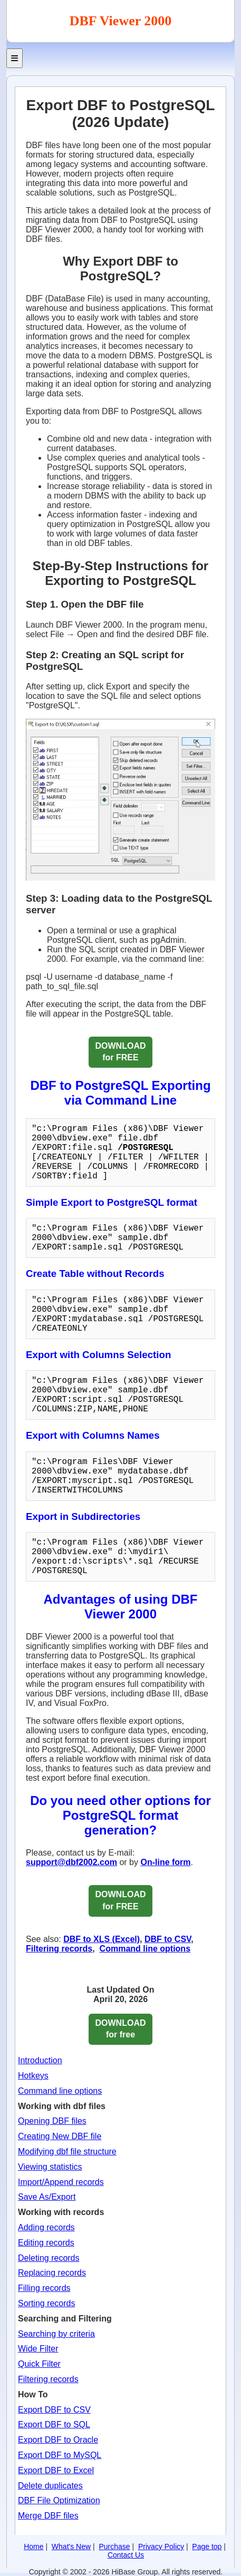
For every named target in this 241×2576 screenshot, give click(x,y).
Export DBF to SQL (54, 2424)
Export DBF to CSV (54, 2409)
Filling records (44, 2288)
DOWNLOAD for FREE (120, 1051)
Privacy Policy (161, 2546)
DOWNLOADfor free (120, 2029)
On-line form (165, 1862)
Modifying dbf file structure (67, 2151)
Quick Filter (39, 2363)
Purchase (114, 2546)
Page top (206, 2546)
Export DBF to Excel (56, 2470)
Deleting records (49, 2257)
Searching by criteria (56, 2333)
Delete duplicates (50, 2485)
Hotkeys (33, 2075)
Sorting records (46, 2303)
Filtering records (59, 1948)
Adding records (46, 2227)
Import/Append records (61, 2182)
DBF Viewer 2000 (121, 20)
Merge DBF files (48, 2515)
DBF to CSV (167, 1939)
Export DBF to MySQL (59, 2455)
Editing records (46, 2242)
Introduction (40, 2060)
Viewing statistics (50, 2166)
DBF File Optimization (59, 2500)
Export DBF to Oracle (58, 2439)
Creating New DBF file (59, 2136)
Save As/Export (46, 2196)
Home (33, 2546)
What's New (71, 2546)
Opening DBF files (52, 2120)
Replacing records (52, 2272)
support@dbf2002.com (71, 1862)
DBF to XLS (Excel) (101, 1939)
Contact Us (126, 2555)
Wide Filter (38, 2348)
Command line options (145, 1948)
